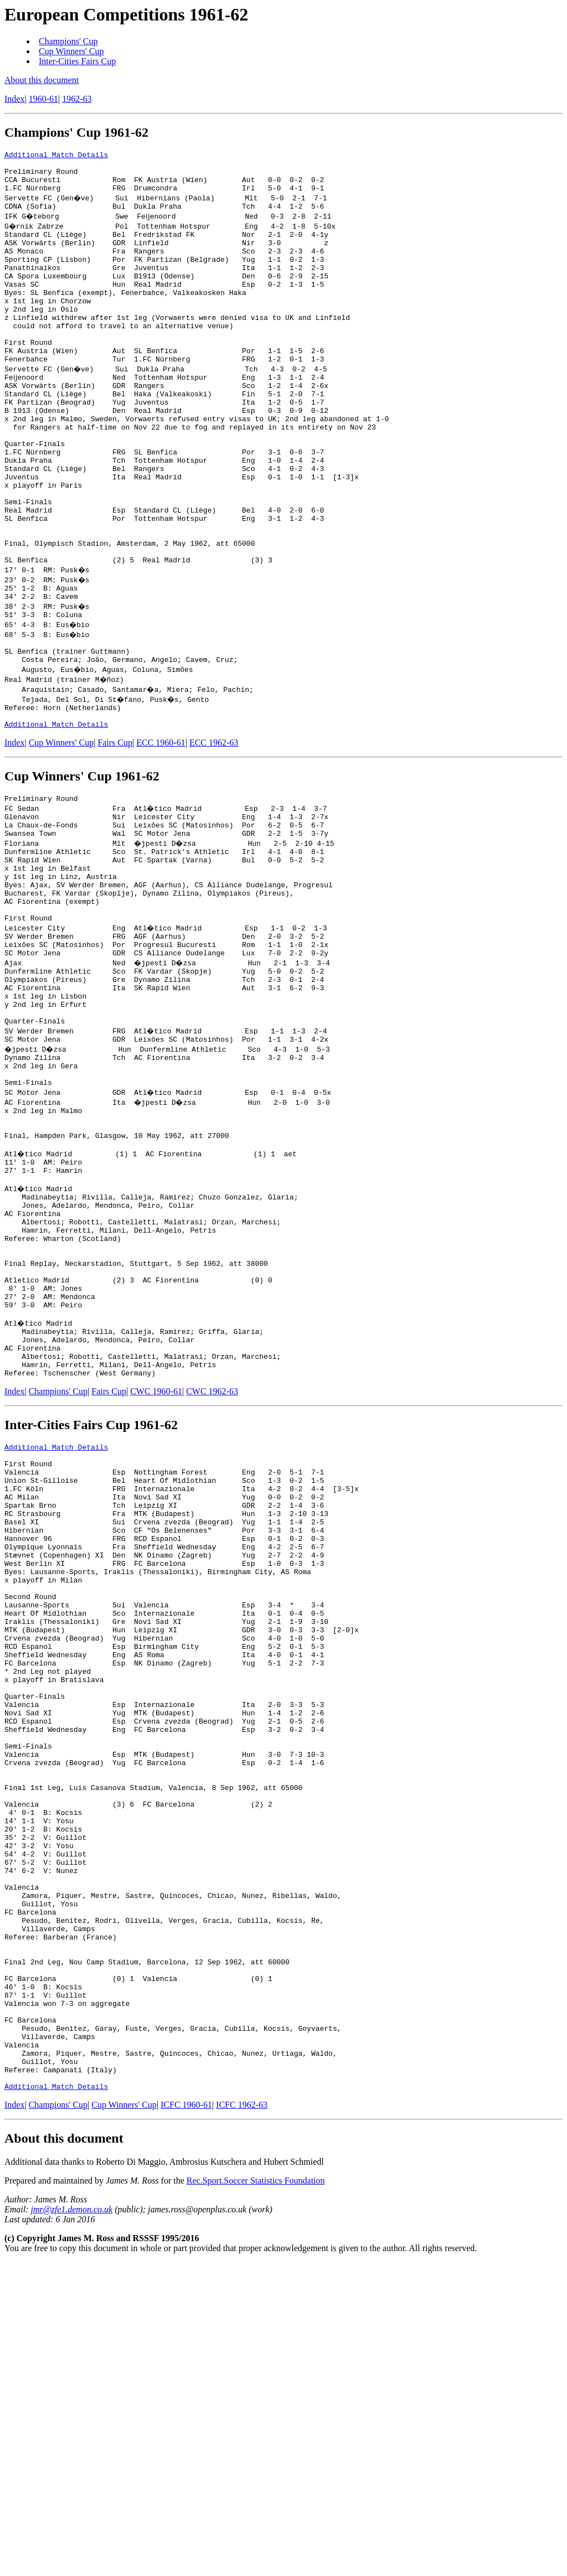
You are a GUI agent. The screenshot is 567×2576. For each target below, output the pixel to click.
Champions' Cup (68, 41)
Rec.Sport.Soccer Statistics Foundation (256, 2494)
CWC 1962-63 (212, 1575)
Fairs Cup (114, 832)
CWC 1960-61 (156, 1575)
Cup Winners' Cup (71, 51)
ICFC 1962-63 (241, 2418)
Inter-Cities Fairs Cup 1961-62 (91, 1609)
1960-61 (43, 99)
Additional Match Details (56, 156)
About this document (41, 80)
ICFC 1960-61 (186, 2418)
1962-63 (76, 99)
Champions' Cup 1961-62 (76, 132)
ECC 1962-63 (213, 832)
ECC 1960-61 (160, 832)
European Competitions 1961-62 (126, 14)
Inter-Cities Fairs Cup (77, 61)
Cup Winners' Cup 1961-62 (81, 865)
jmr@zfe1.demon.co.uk (72, 2523)
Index (14, 99)
